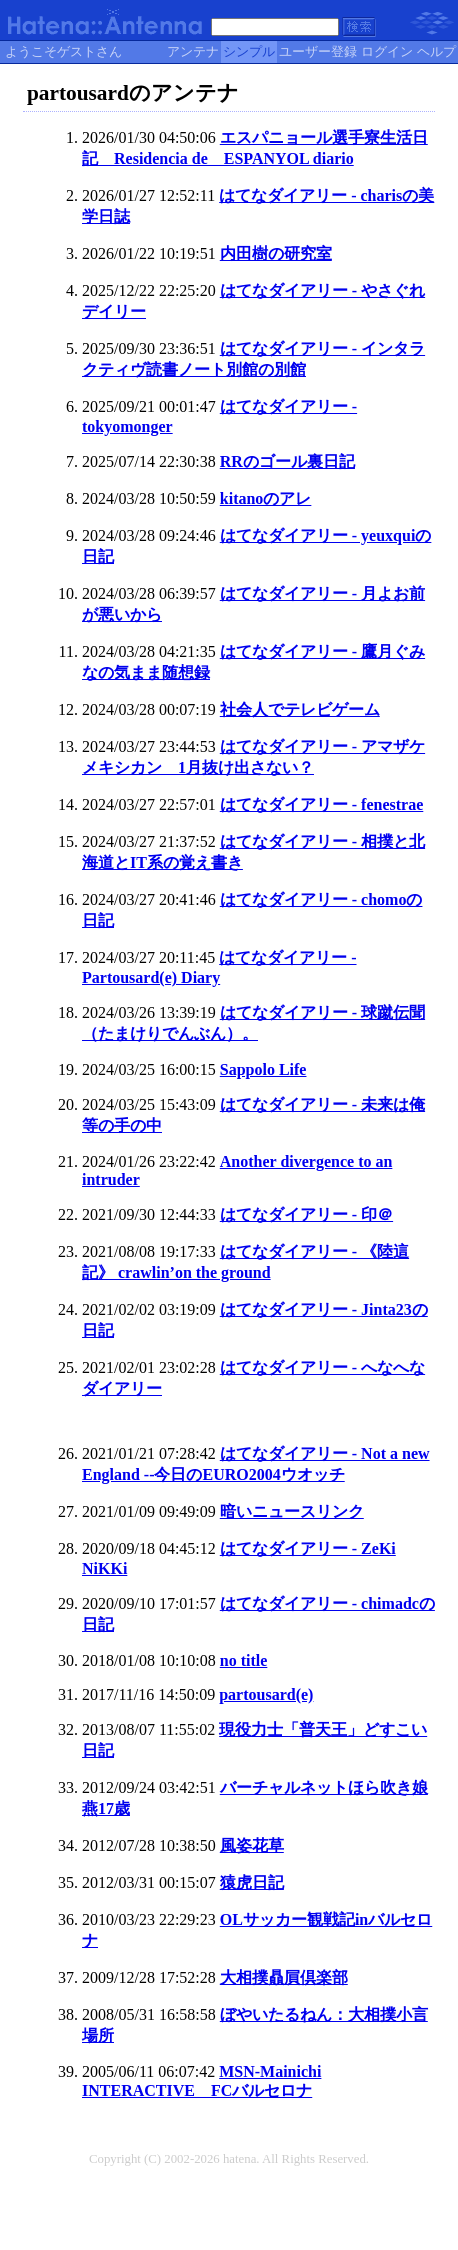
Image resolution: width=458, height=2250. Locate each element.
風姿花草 (252, 1845)
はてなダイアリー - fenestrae (322, 804)
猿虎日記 (252, 1882)
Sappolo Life (263, 1069)
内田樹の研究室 (276, 253)
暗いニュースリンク (292, 1511)
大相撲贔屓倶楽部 (284, 1977)
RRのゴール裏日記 (287, 461)
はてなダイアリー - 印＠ (306, 1214)
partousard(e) (266, 1694)
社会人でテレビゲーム (300, 709)
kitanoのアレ (266, 498)
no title (244, 1660)
